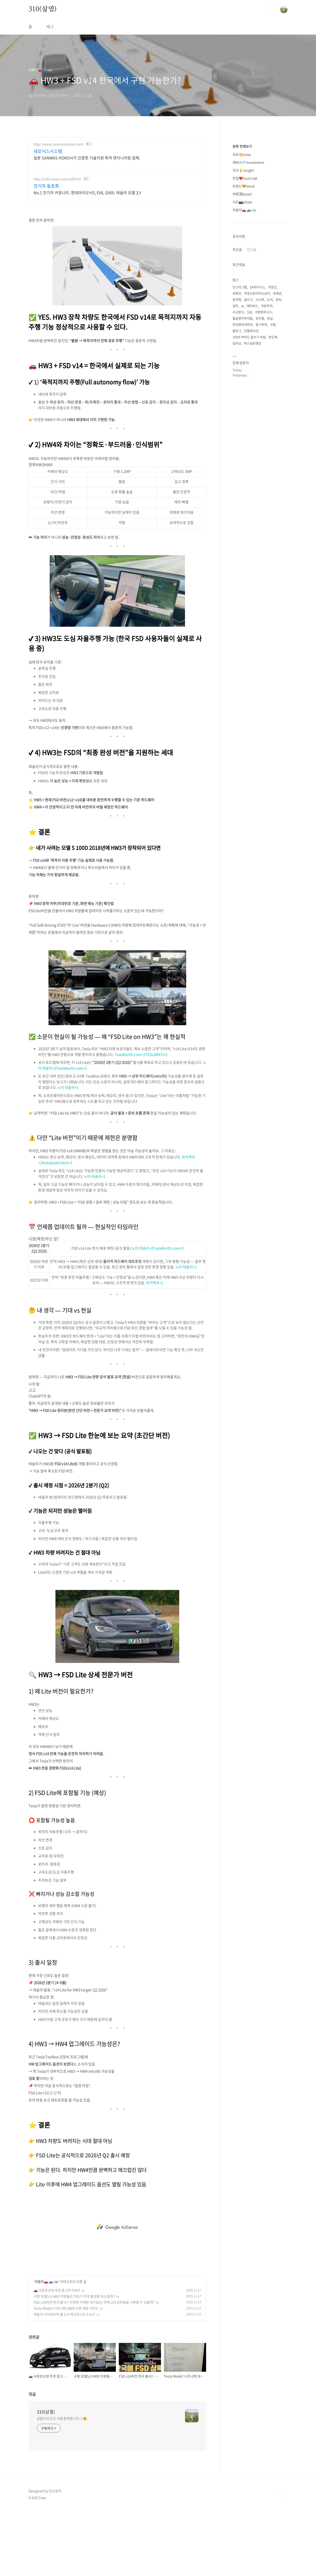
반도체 (272, 481)
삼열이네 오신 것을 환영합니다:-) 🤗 (62, 2485)
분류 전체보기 (242, 290)
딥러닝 (237, 487)
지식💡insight (243, 314)
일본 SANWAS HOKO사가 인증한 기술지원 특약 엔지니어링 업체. (87, 157)
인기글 (251, 393)
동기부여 (261, 468)
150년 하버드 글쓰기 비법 (249, 481)
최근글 (237, 393)
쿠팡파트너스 (263, 456)
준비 (278, 443)
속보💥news (242, 298)
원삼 (270, 462)
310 (249, 456)
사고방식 (238, 456)
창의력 (237, 443)
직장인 (272, 431)
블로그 (237, 474)
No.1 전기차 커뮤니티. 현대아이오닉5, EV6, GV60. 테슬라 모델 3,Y (87, 192)
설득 (235, 449)
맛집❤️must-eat (245, 322)
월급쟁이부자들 (243, 462)
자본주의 (267, 449)
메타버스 (252, 449)
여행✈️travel (242, 338)
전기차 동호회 (46, 186)
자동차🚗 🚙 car (46, 2348)
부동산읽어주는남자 (257, 437)
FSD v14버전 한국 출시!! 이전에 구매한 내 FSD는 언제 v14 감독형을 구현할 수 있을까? (94, 2369)
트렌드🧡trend (244, 330)
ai (242, 449)
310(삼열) (43, 9)
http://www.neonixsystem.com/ (58, 144)
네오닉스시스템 (48, 151)
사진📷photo (242, 345)
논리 (270, 443)
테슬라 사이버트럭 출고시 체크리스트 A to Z (64, 2381)
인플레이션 (251, 474)
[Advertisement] (117, 245)
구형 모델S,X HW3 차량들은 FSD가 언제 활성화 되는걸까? (74, 2363)
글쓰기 (248, 443)
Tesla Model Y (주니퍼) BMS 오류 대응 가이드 (66, 2375)
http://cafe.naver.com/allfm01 (57, 179)
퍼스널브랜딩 (252, 487)
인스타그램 (240, 431)
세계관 (277, 437)
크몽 (273, 468)
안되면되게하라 (243, 468)
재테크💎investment (248, 306)
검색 (272, 9)
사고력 (260, 443)
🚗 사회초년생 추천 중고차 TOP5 (57, 2357)
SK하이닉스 (257, 431)
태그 (50, 26)
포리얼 (260, 462)
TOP (284, 2560)
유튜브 (237, 437)
